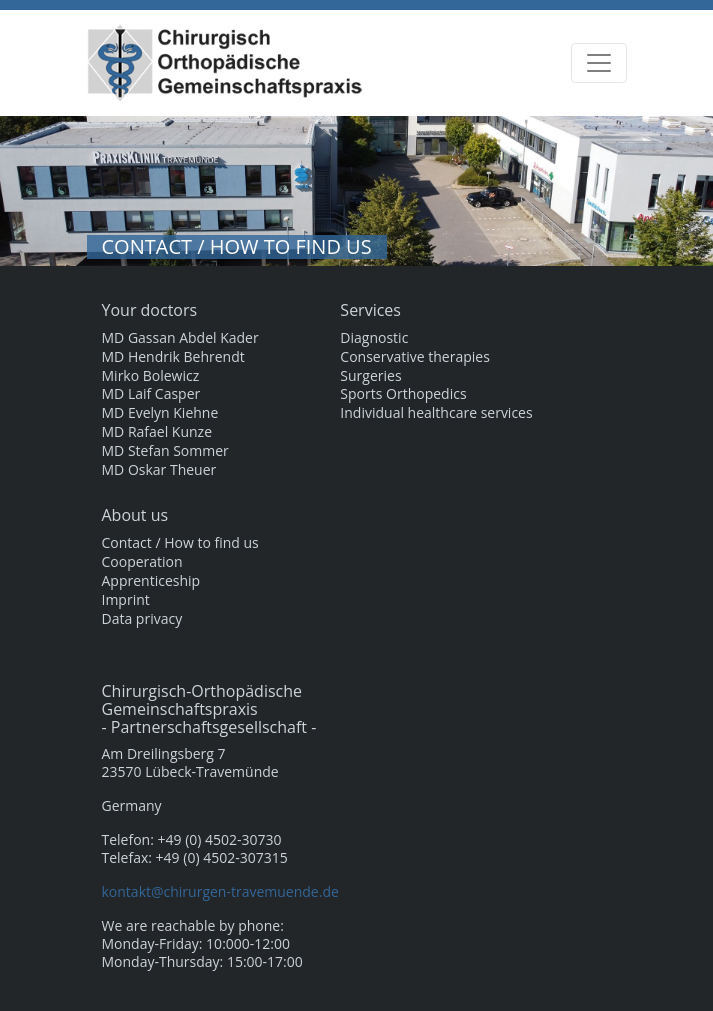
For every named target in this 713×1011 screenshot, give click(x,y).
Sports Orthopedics (403, 394)
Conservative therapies (414, 357)
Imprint (126, 600)
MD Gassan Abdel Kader (180, 338)
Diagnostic (374, 338)
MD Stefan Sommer (165, 451)
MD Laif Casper (151, 394)
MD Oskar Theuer (159, 470)
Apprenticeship (151, 581)
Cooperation (142, 562)
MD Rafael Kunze (157, 432)
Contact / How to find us (180, 543)
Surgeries (370, 376)
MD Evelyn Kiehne (160, 413)
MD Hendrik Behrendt (173, 357)
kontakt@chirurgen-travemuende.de (220, 891)
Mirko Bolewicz (151, 376)
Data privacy (142, 619)
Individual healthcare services (436, 413)
